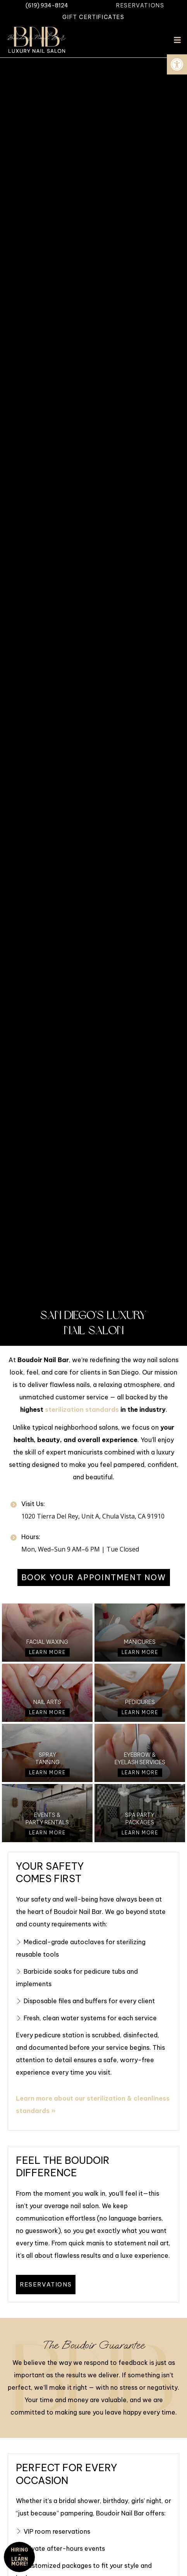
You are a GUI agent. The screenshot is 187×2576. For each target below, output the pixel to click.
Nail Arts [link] (47, 1702)
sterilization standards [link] (82, 1409)
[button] (177, 40)
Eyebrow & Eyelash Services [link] (140, 1758)
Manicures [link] (140, 1641)
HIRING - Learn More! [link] (19, 2557)
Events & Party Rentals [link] (47, 1818)
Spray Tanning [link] (47, 1758)
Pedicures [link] (140, 1702)
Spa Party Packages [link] (139, 1818)
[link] (177, 64)
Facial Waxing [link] (47, 1641)
